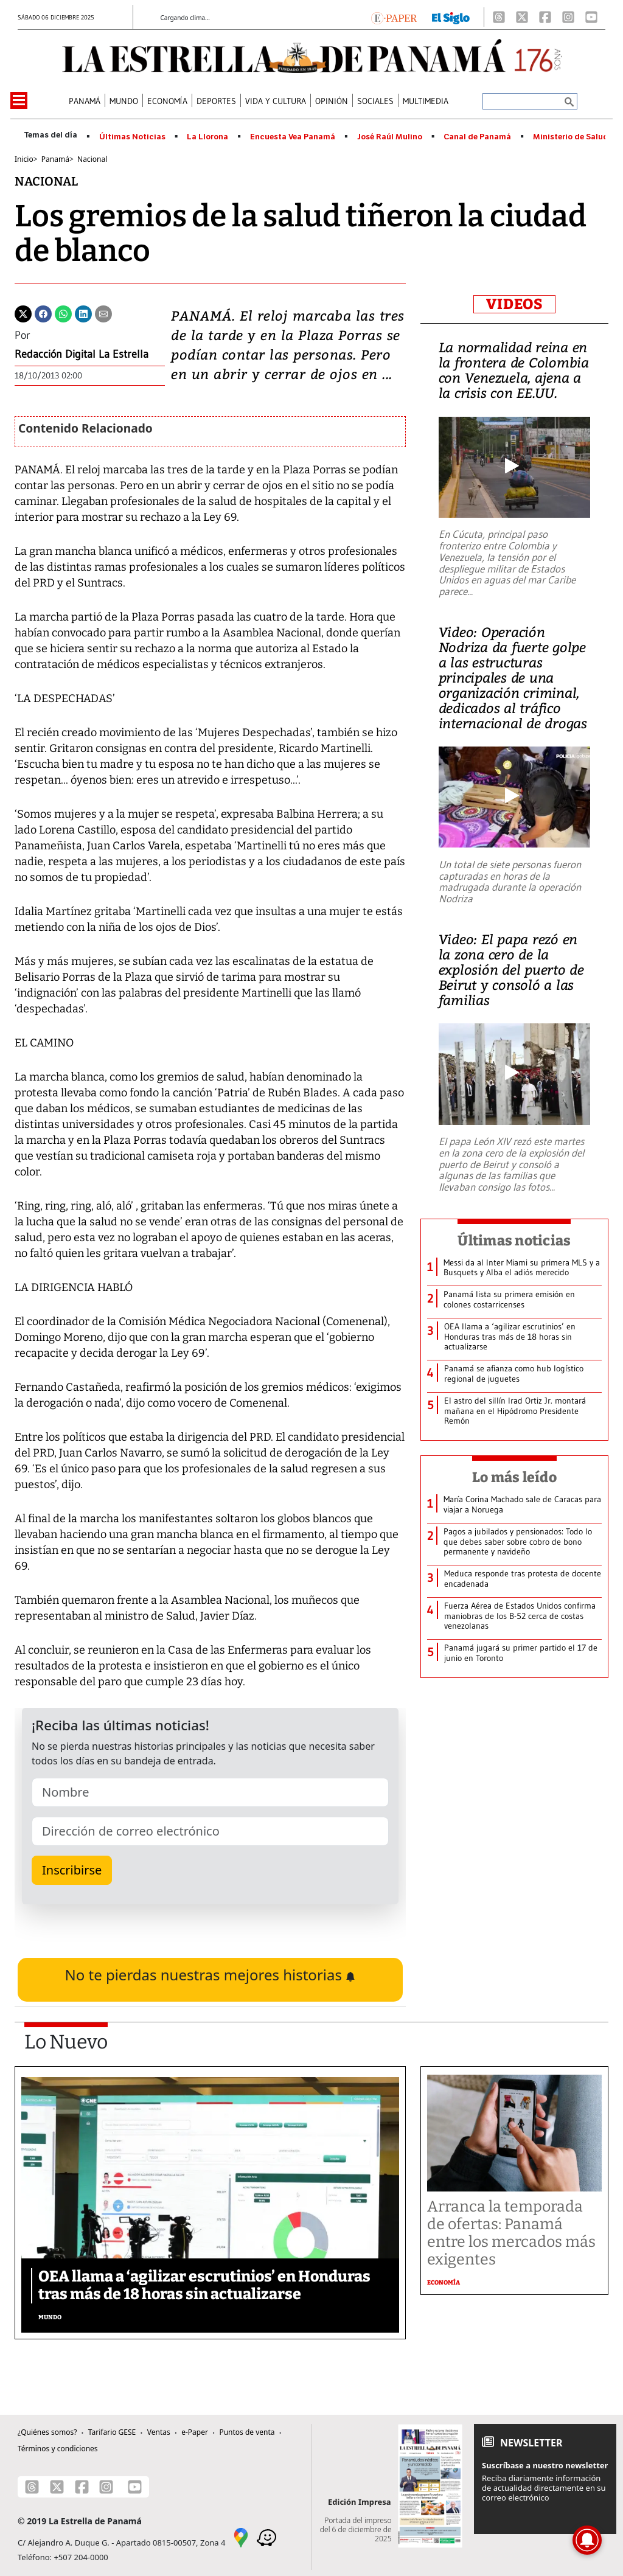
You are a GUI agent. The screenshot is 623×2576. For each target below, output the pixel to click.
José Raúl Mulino (389, 137)
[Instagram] (568, 17)
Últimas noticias (514, 1240)
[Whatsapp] (63, 312)
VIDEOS (514, 304)
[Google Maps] (241, 2536)
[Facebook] (545, 17)
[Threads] (498, 17)
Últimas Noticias (132, 137)
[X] (522, 17)
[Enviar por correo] (103, 312)
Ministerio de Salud (570, 137)
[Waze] (266, 2536)
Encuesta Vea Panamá (292, 137)
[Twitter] (23, 312)
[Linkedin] (83, 312)
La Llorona (207, 137)
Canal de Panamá (477, 137)
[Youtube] (591, 17)
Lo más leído (514, 1477)
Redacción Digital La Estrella (81, 354)
